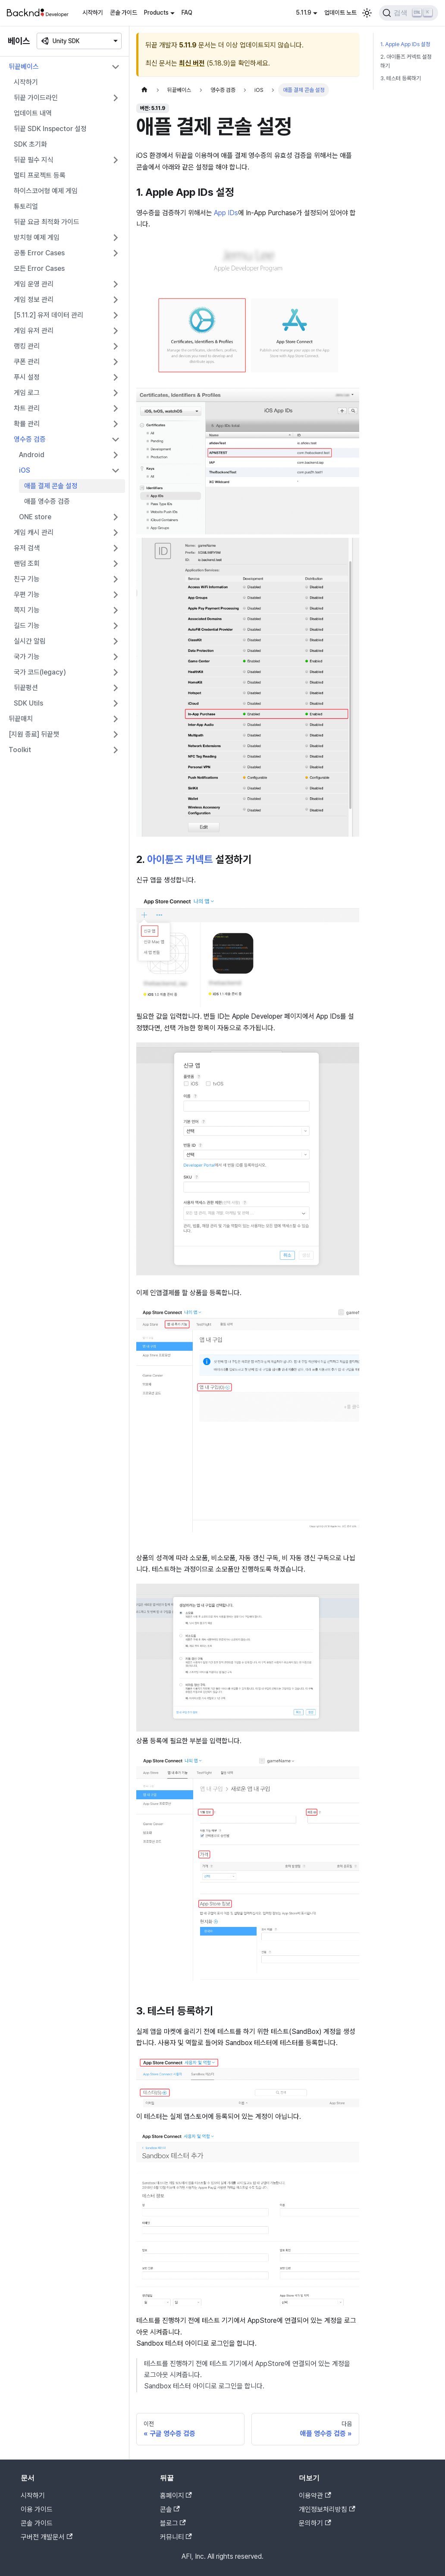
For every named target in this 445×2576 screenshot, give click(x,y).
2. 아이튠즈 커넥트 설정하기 (406, 61)
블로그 (173, 2523)
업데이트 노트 (340, 12)
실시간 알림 (30, 641)
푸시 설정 (27, 377)
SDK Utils (28, 703)
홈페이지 (176, 2495)
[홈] (144, 90)
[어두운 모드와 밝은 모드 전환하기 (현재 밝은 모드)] (367, 13)
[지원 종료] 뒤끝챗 (34, 734)
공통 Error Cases (39, 253)
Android (31, 455)
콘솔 (170, 2509)
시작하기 (92, 12)
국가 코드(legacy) (40, 672)
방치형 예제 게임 (37, 237)
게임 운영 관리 (33, 284)
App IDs (226, 213)
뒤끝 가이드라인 (36, 98)
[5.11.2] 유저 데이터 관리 (48, 315)
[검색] (408, 13)
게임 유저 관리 (33, 330)
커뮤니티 (176, 2537)
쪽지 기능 (27, 610)
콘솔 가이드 (123, 12)
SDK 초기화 (30, 144)
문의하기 (315, 2523)
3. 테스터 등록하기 (400, 78)
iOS (24, 470)
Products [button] (156, 12)
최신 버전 (192, 63)
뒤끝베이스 (24, 67)
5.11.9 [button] (303, 12)
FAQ (187, 12)
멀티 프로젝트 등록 (40, 175)
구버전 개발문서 (46, 2537)
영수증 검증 (30, 439)
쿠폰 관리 (27, 362)
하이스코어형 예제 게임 (46, 191)
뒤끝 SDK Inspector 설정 (50, 129)
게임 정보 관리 (33, 299)
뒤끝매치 (21, 719)
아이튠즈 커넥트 (180, 859)
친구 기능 (27, 579)
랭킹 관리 (27, 346)
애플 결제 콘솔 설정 (51, 486)
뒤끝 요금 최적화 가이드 (46, 222)
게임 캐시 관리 (33, 532)
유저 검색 (27, 548)
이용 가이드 (37, 2509)
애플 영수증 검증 (47, 501)
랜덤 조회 (27, 563)
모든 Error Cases (39, 268)
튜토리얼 (26, 206)
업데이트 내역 (33, 113)
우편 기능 (27, 594)
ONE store (35, 517)
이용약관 (315, 2495)
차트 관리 (27, 408)
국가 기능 (27, 657)
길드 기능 (27, 625)
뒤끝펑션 (26, 688)
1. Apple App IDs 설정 (405, 44)
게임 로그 (27, 393)
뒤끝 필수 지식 (33, 160)
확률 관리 (27, 424)
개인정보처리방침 (327, 2509)
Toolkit (20, 750)
